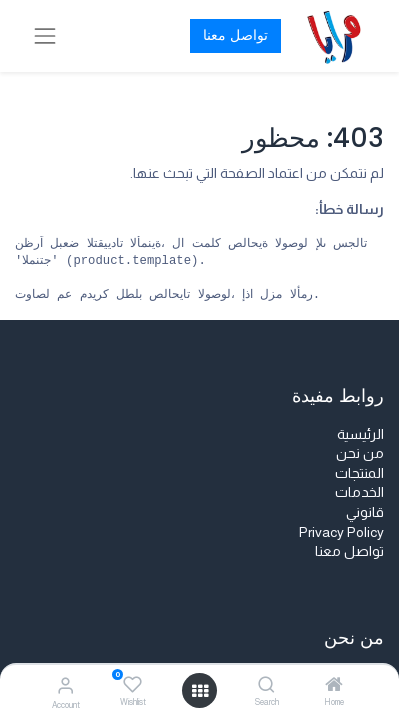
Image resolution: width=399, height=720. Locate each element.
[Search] (266, 686)
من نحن (360, 453)
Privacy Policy (341, 532)
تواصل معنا (235, 35)
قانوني (365, 512)
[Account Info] (65, 685)
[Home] (334, 686)
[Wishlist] (132, 685)
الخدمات (359, 492)
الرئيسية (360, 434)
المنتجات (359, 473)
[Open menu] (200, 691)
